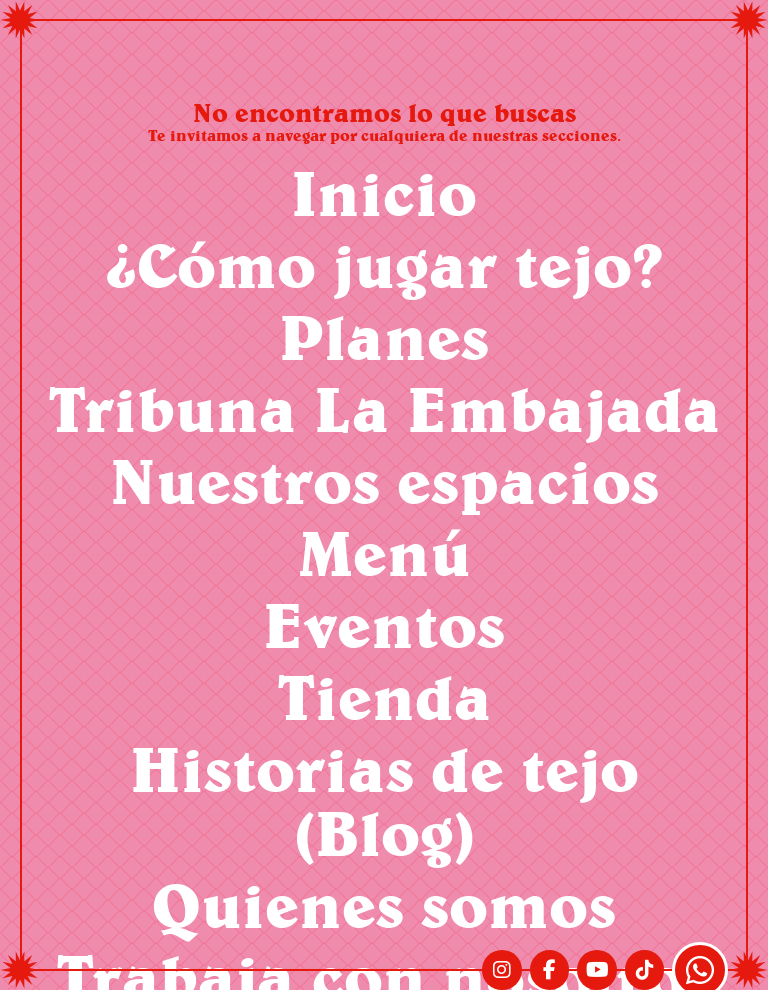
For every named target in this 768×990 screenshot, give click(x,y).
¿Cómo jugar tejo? (384, 264)
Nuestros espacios (384, 480)
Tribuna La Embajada (384, 408)
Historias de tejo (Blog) (384, 800)
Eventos (384, 624)
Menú (384, 552)
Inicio (384, 192)
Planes (384, 336)
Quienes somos (384, 904)
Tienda (384, 696)
